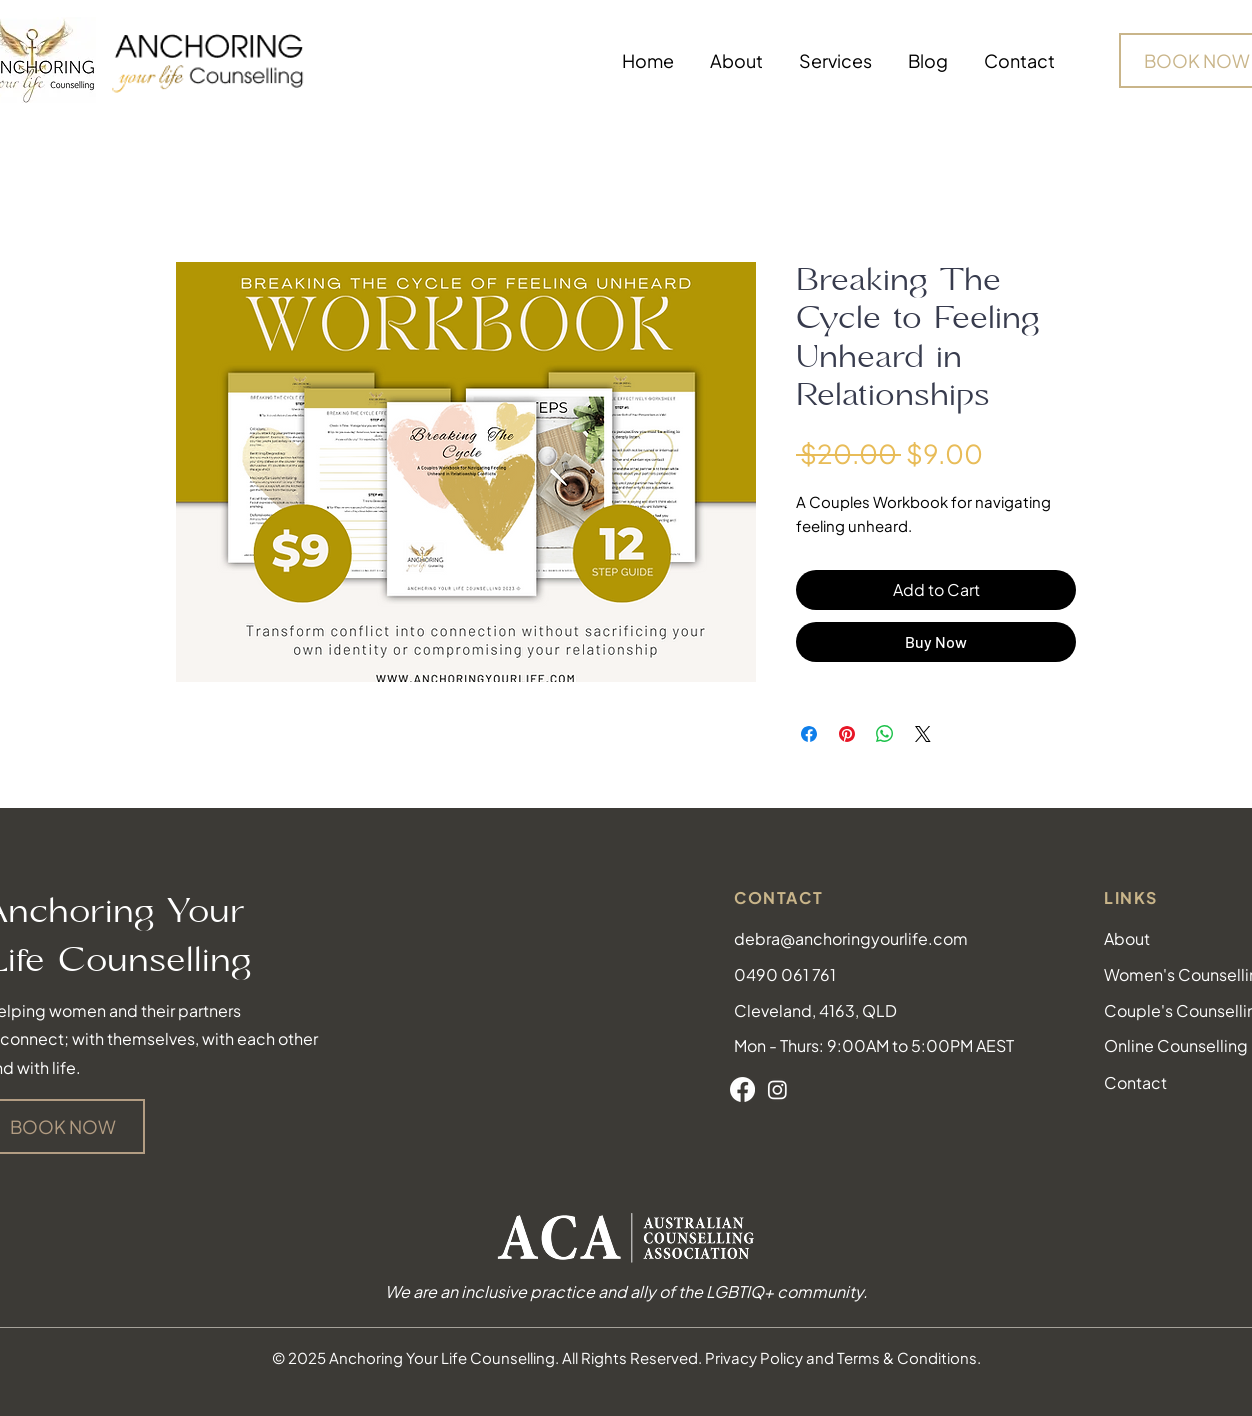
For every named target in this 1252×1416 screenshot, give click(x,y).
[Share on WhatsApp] (885, 734)
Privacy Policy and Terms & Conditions (841, 1357)
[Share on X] (923, 734)
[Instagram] (777, 1089)
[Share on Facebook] (809, 734)
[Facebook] (742, 1089)
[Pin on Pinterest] (847, 734)
